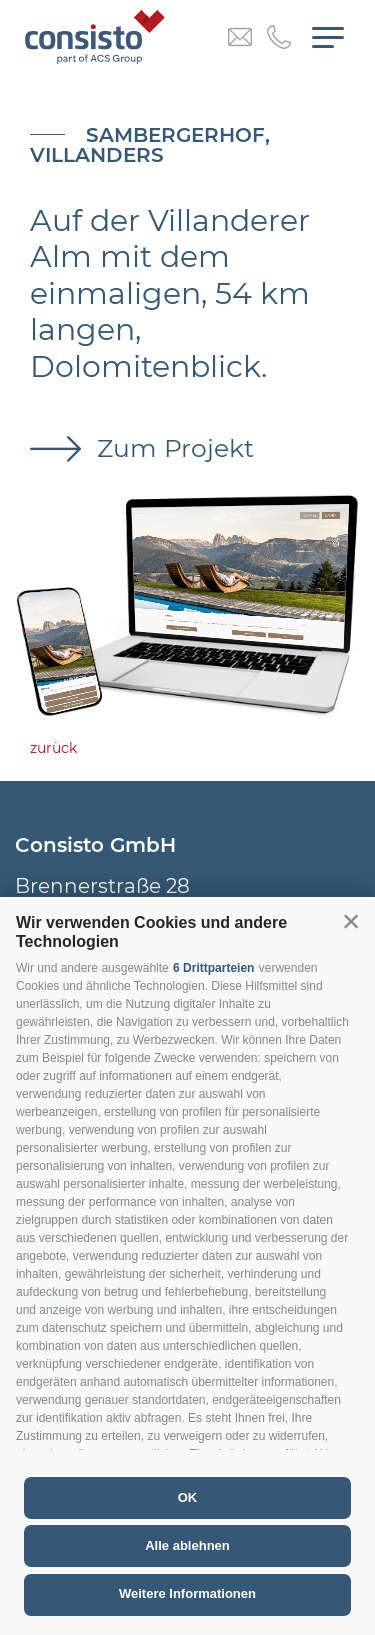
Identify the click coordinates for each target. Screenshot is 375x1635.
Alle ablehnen (187, 1545)
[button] (351, 921)
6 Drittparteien (213, 968)
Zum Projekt (172, 448)
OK (188, 1497)
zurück (53, 748)
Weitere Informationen (187, 1593)
